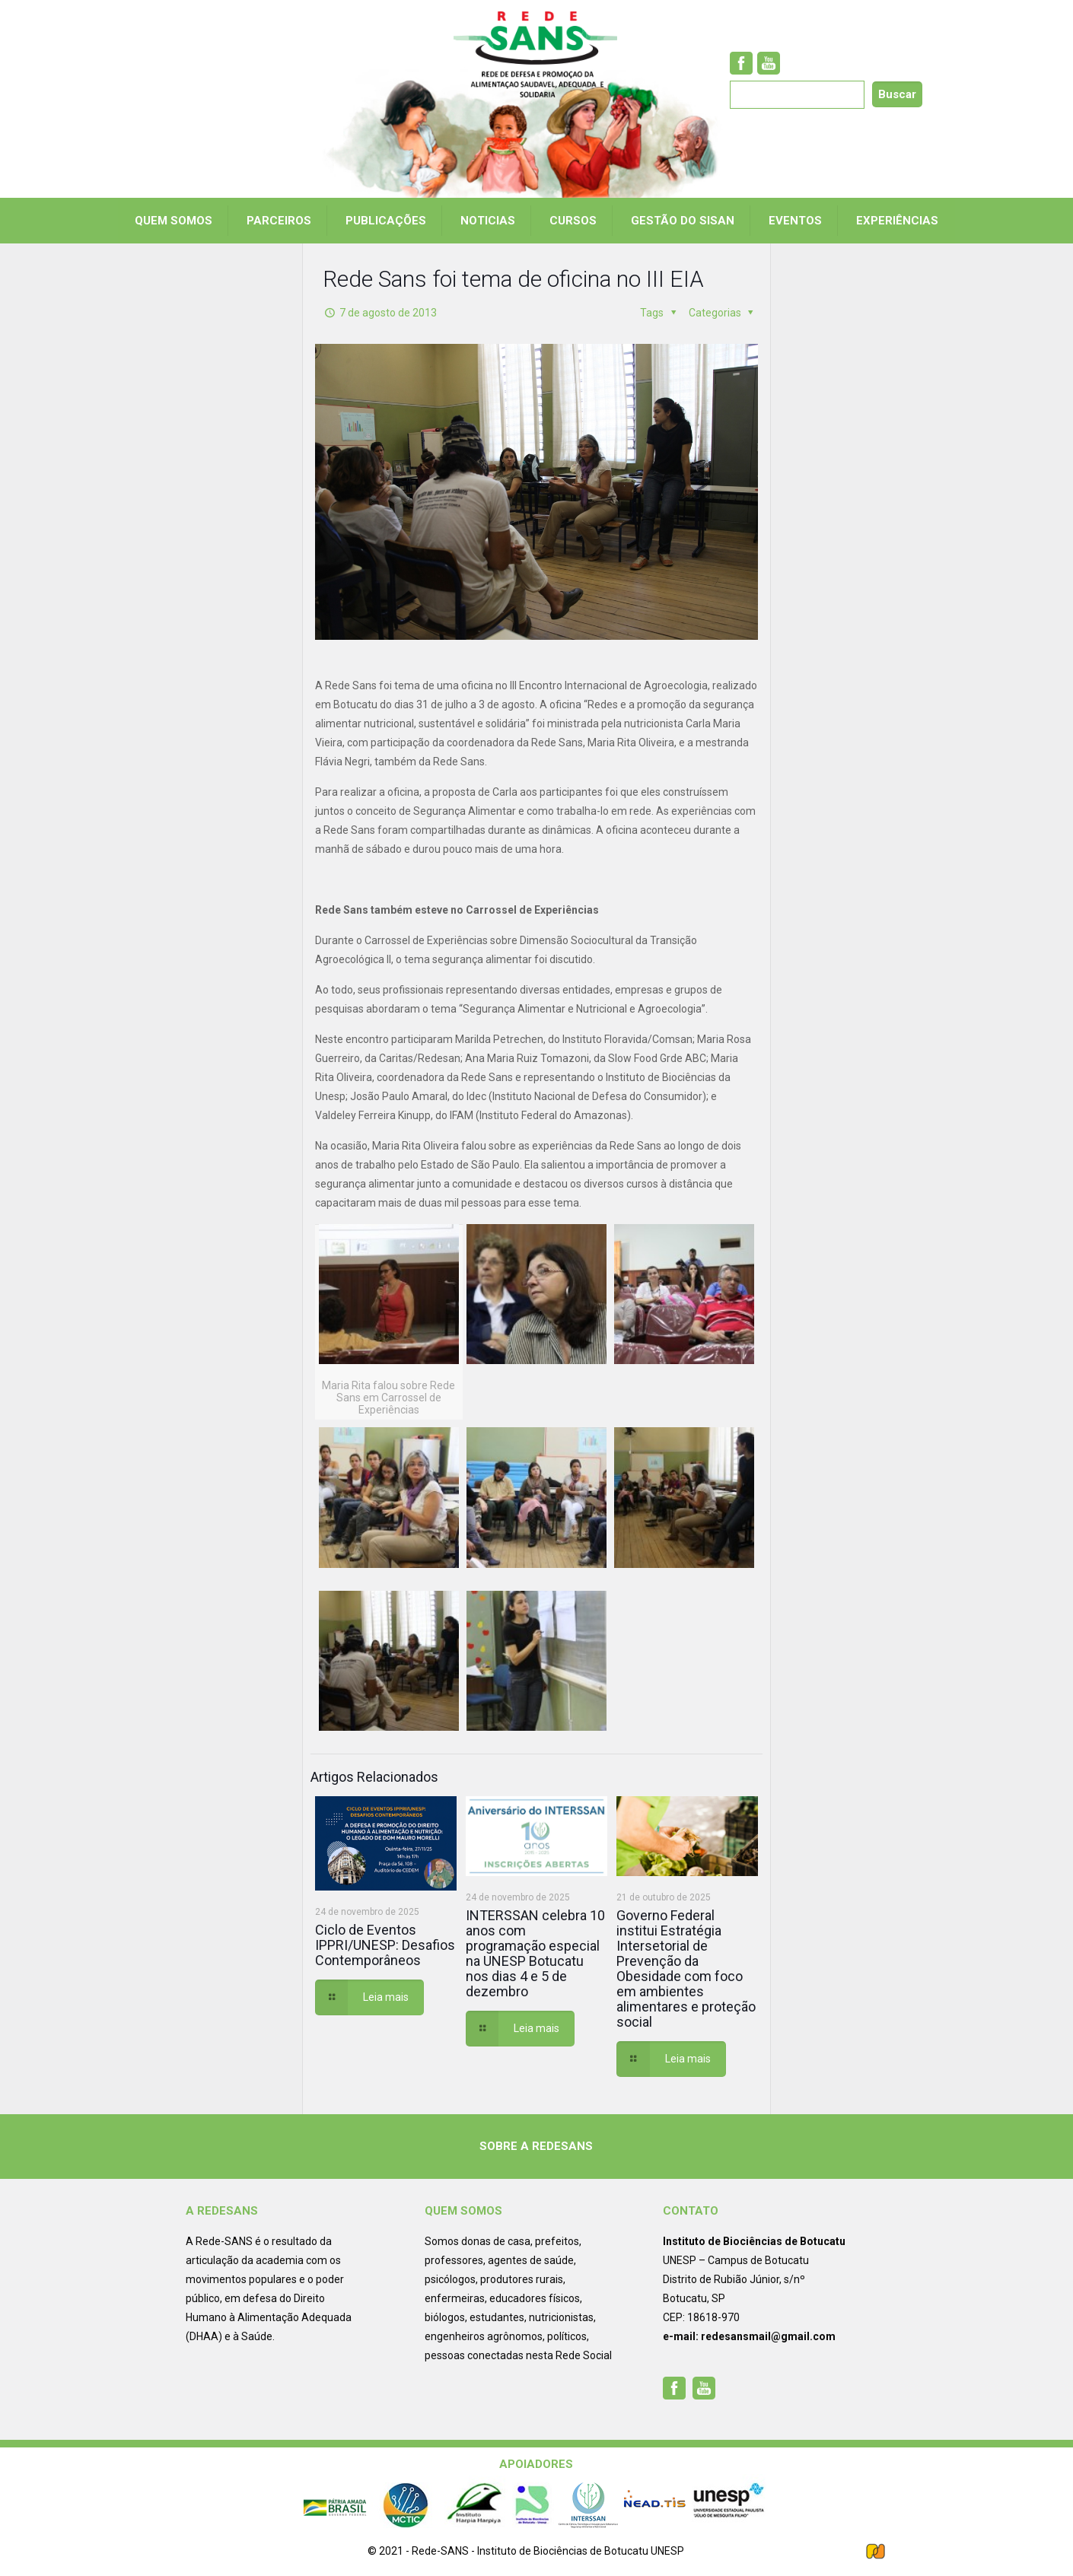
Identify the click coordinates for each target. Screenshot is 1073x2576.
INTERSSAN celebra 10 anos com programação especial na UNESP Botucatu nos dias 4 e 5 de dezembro (535, 1953)
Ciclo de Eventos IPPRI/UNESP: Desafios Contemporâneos (385, 1945)
